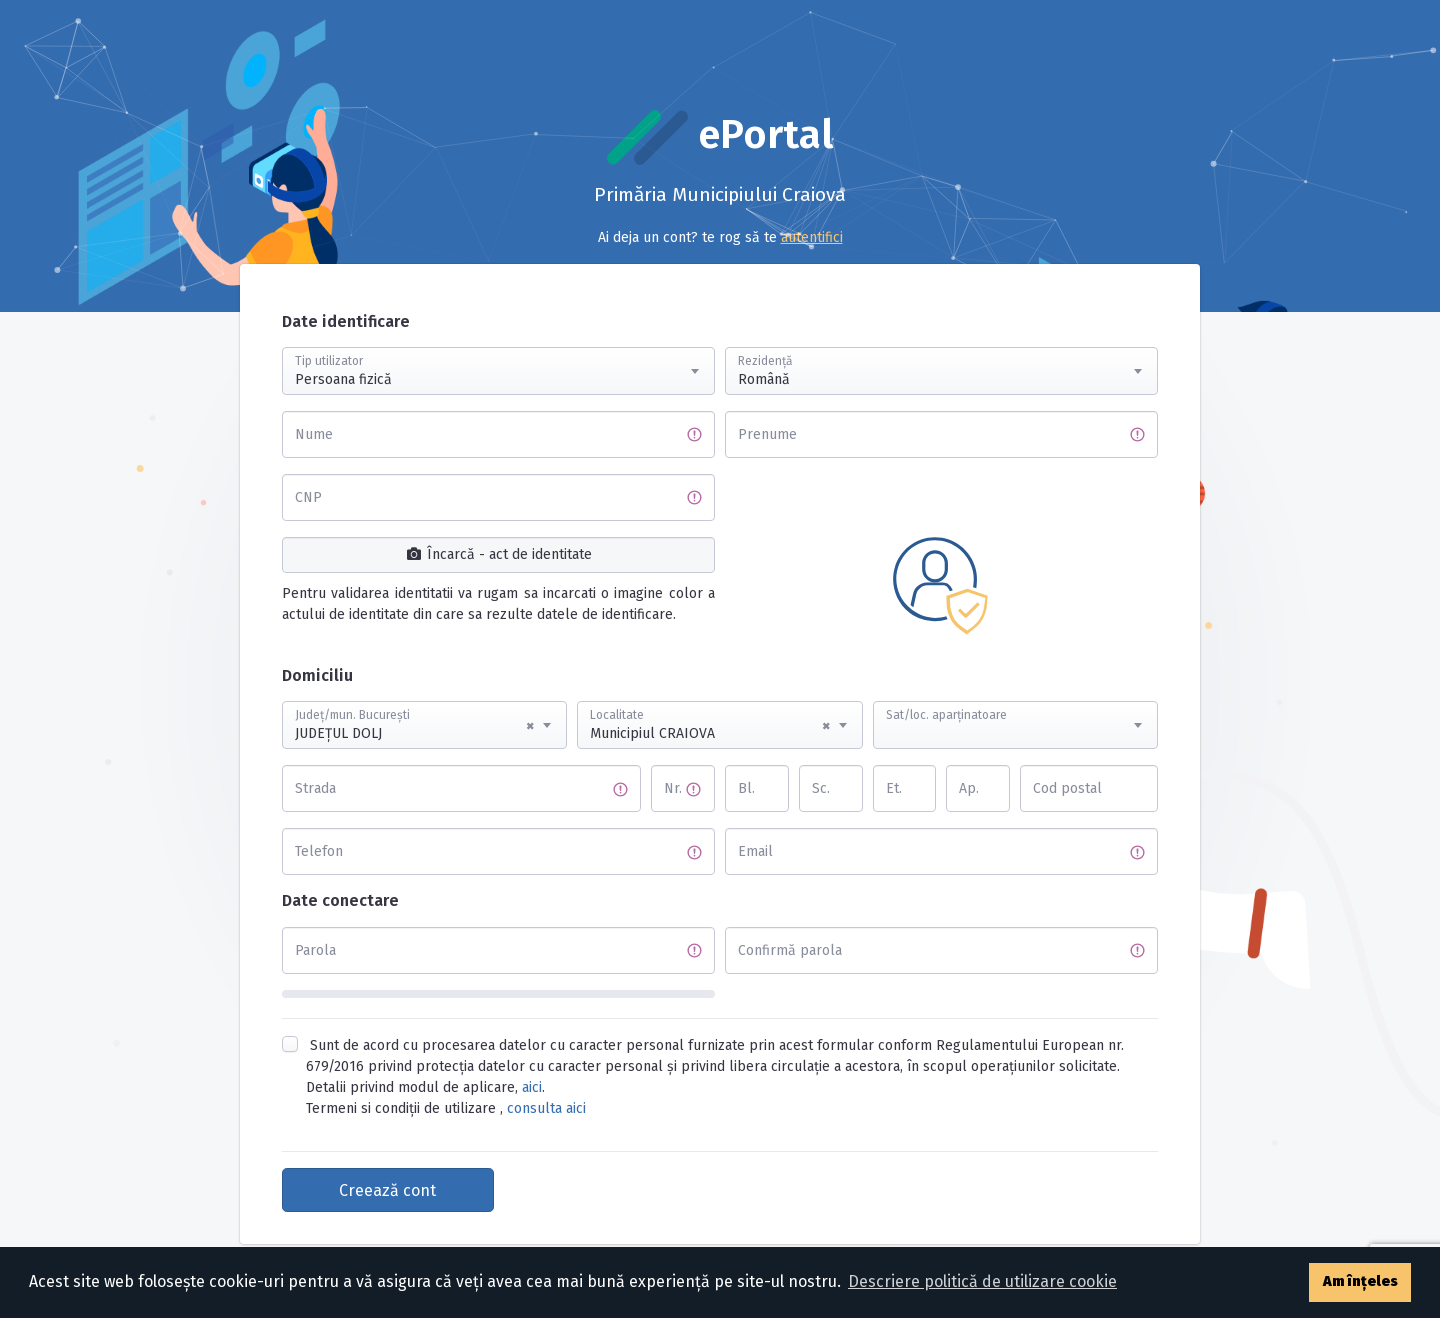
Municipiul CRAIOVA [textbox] (709, 726)
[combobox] (498, 371)
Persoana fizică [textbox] (343, 379)
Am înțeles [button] (1360, 1281)
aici (532, 1087)
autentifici (812, 237)
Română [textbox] (764, 379)
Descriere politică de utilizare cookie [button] (982, 1281)
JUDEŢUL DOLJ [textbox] (414, 726)
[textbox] (1015, 706)
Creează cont (387, 1190)
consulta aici (546, 1108)
